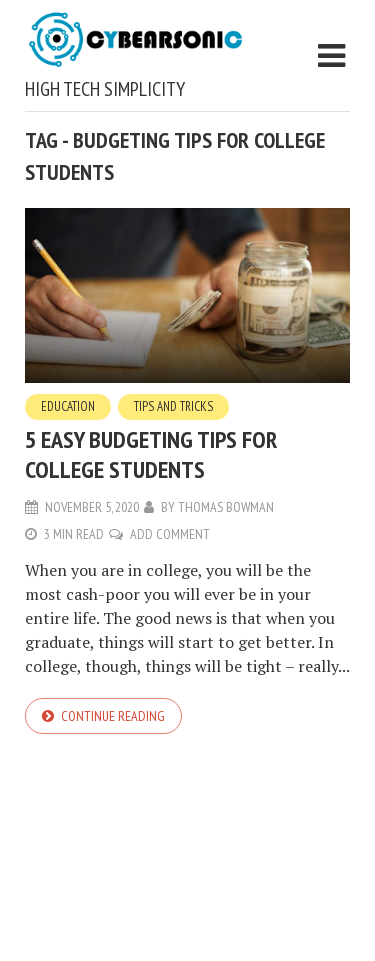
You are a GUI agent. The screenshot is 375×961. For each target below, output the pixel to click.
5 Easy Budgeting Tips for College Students (151, 454)
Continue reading (113, 716)
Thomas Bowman (226, 507)
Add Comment (170, 534)
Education (68, 406)
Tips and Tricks (173, 406)
